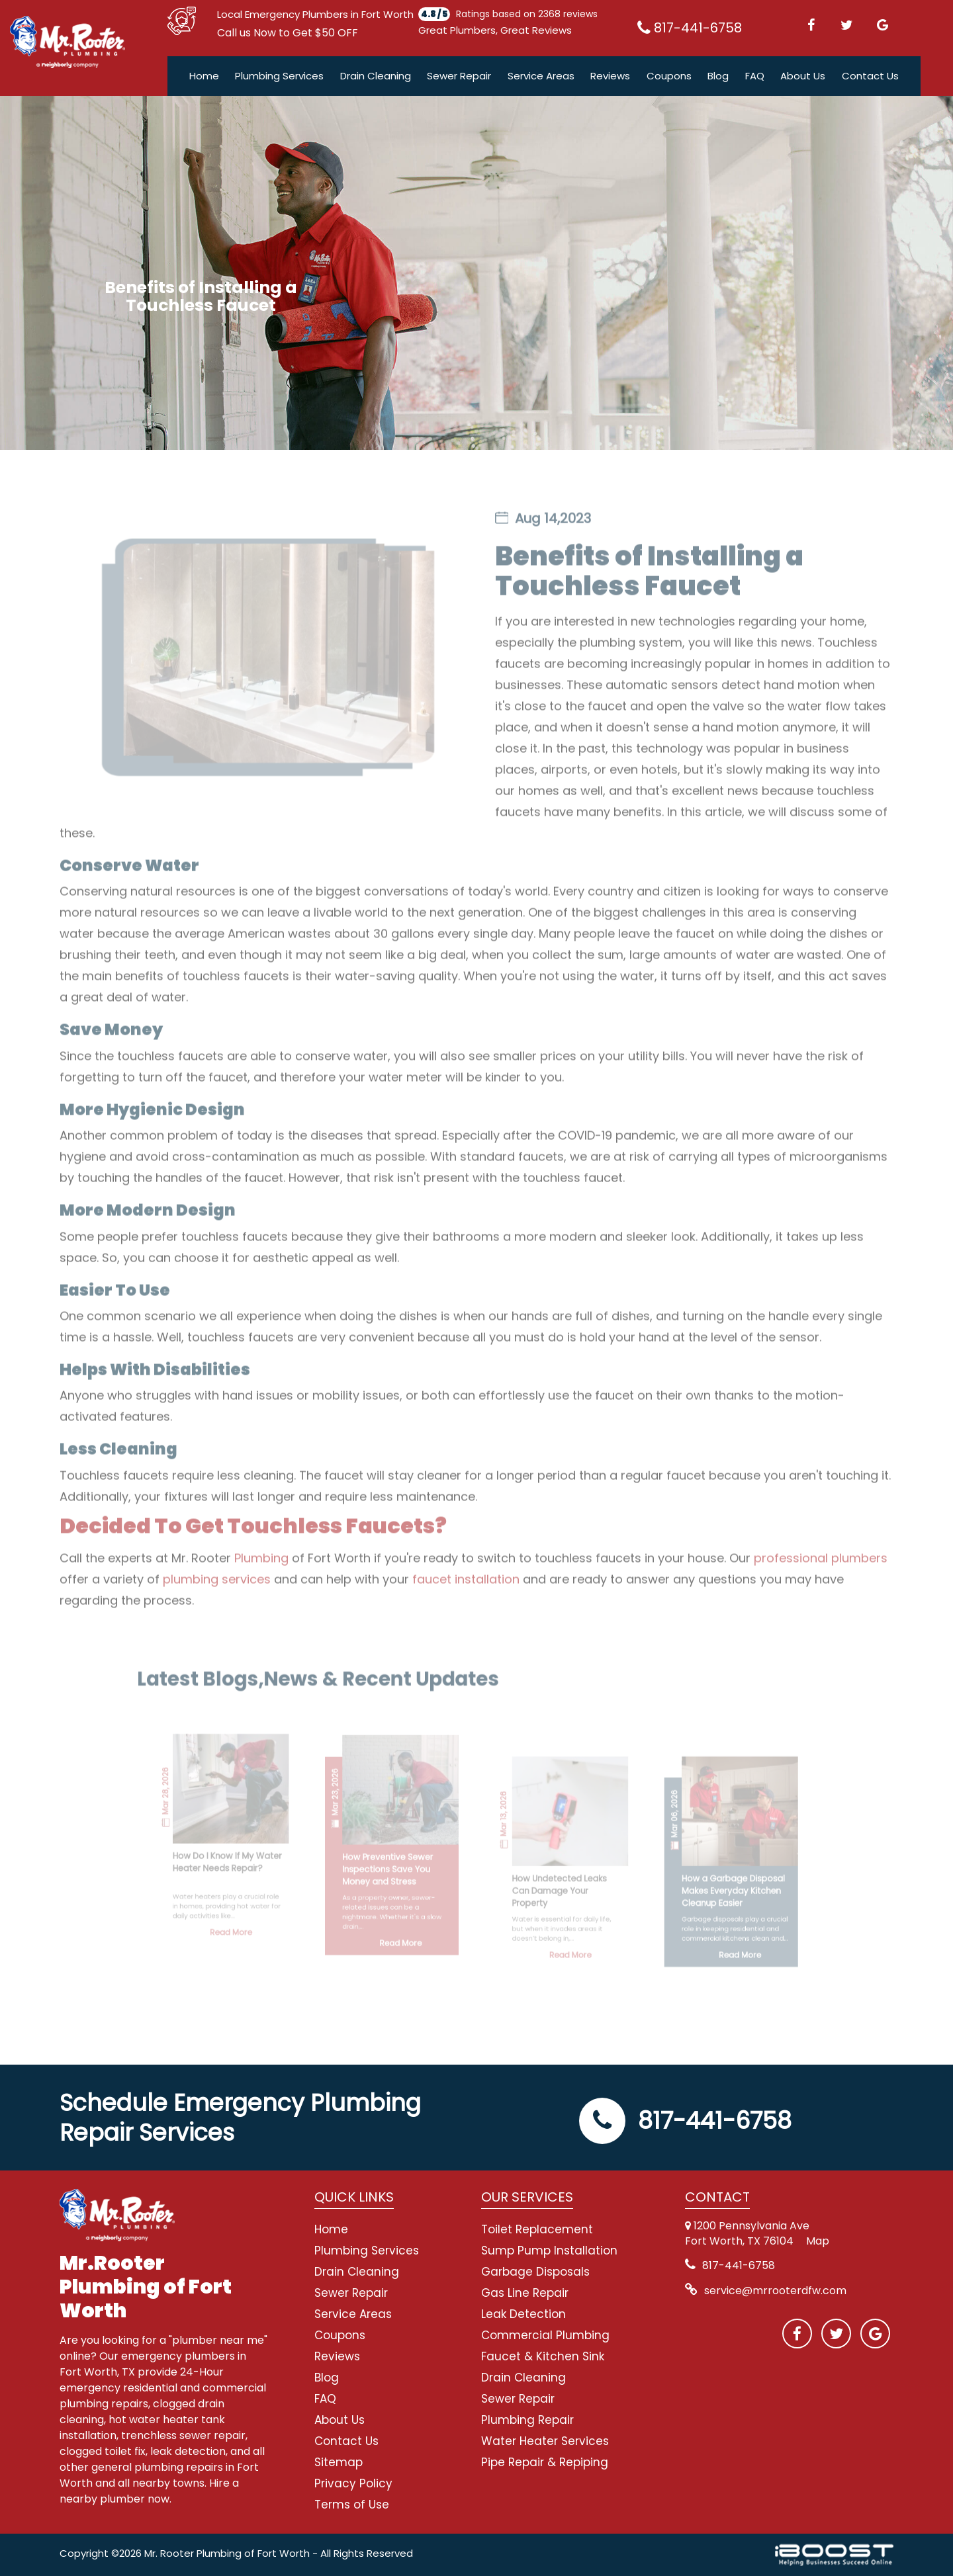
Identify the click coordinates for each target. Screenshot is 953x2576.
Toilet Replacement (537, 2229)
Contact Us (870, 76)
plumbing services (217, 1602)
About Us (802, 76)
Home (204, 76)
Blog (718, 76)
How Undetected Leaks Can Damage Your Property (545, 1876)
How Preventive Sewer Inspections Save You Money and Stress (404, 1858)
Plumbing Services (279, 76)
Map (817, 2241)
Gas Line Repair (524, 2293)
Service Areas (541, 76)
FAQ (754, 76)
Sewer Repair (459, 76)
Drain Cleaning (375, 76)
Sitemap (338, 2462)
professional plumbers (820, 1581)
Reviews (610, 76)
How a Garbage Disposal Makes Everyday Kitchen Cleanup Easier (687, 1876)
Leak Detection (523, 2314)
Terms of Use (351, 2504)
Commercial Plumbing (545, 2335)
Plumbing (261, 1581)
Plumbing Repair (527, 2420)
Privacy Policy (353, 2483)
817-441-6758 (685, 2120)
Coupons (669, 76)
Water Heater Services (545, 2441)
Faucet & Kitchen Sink (542, 2356)
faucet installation (466, 1602)
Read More (273, 1901)
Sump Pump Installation (549, 2250)
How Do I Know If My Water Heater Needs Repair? (271, 1853)
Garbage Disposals (535, 2272)
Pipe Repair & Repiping (544, 2462)
